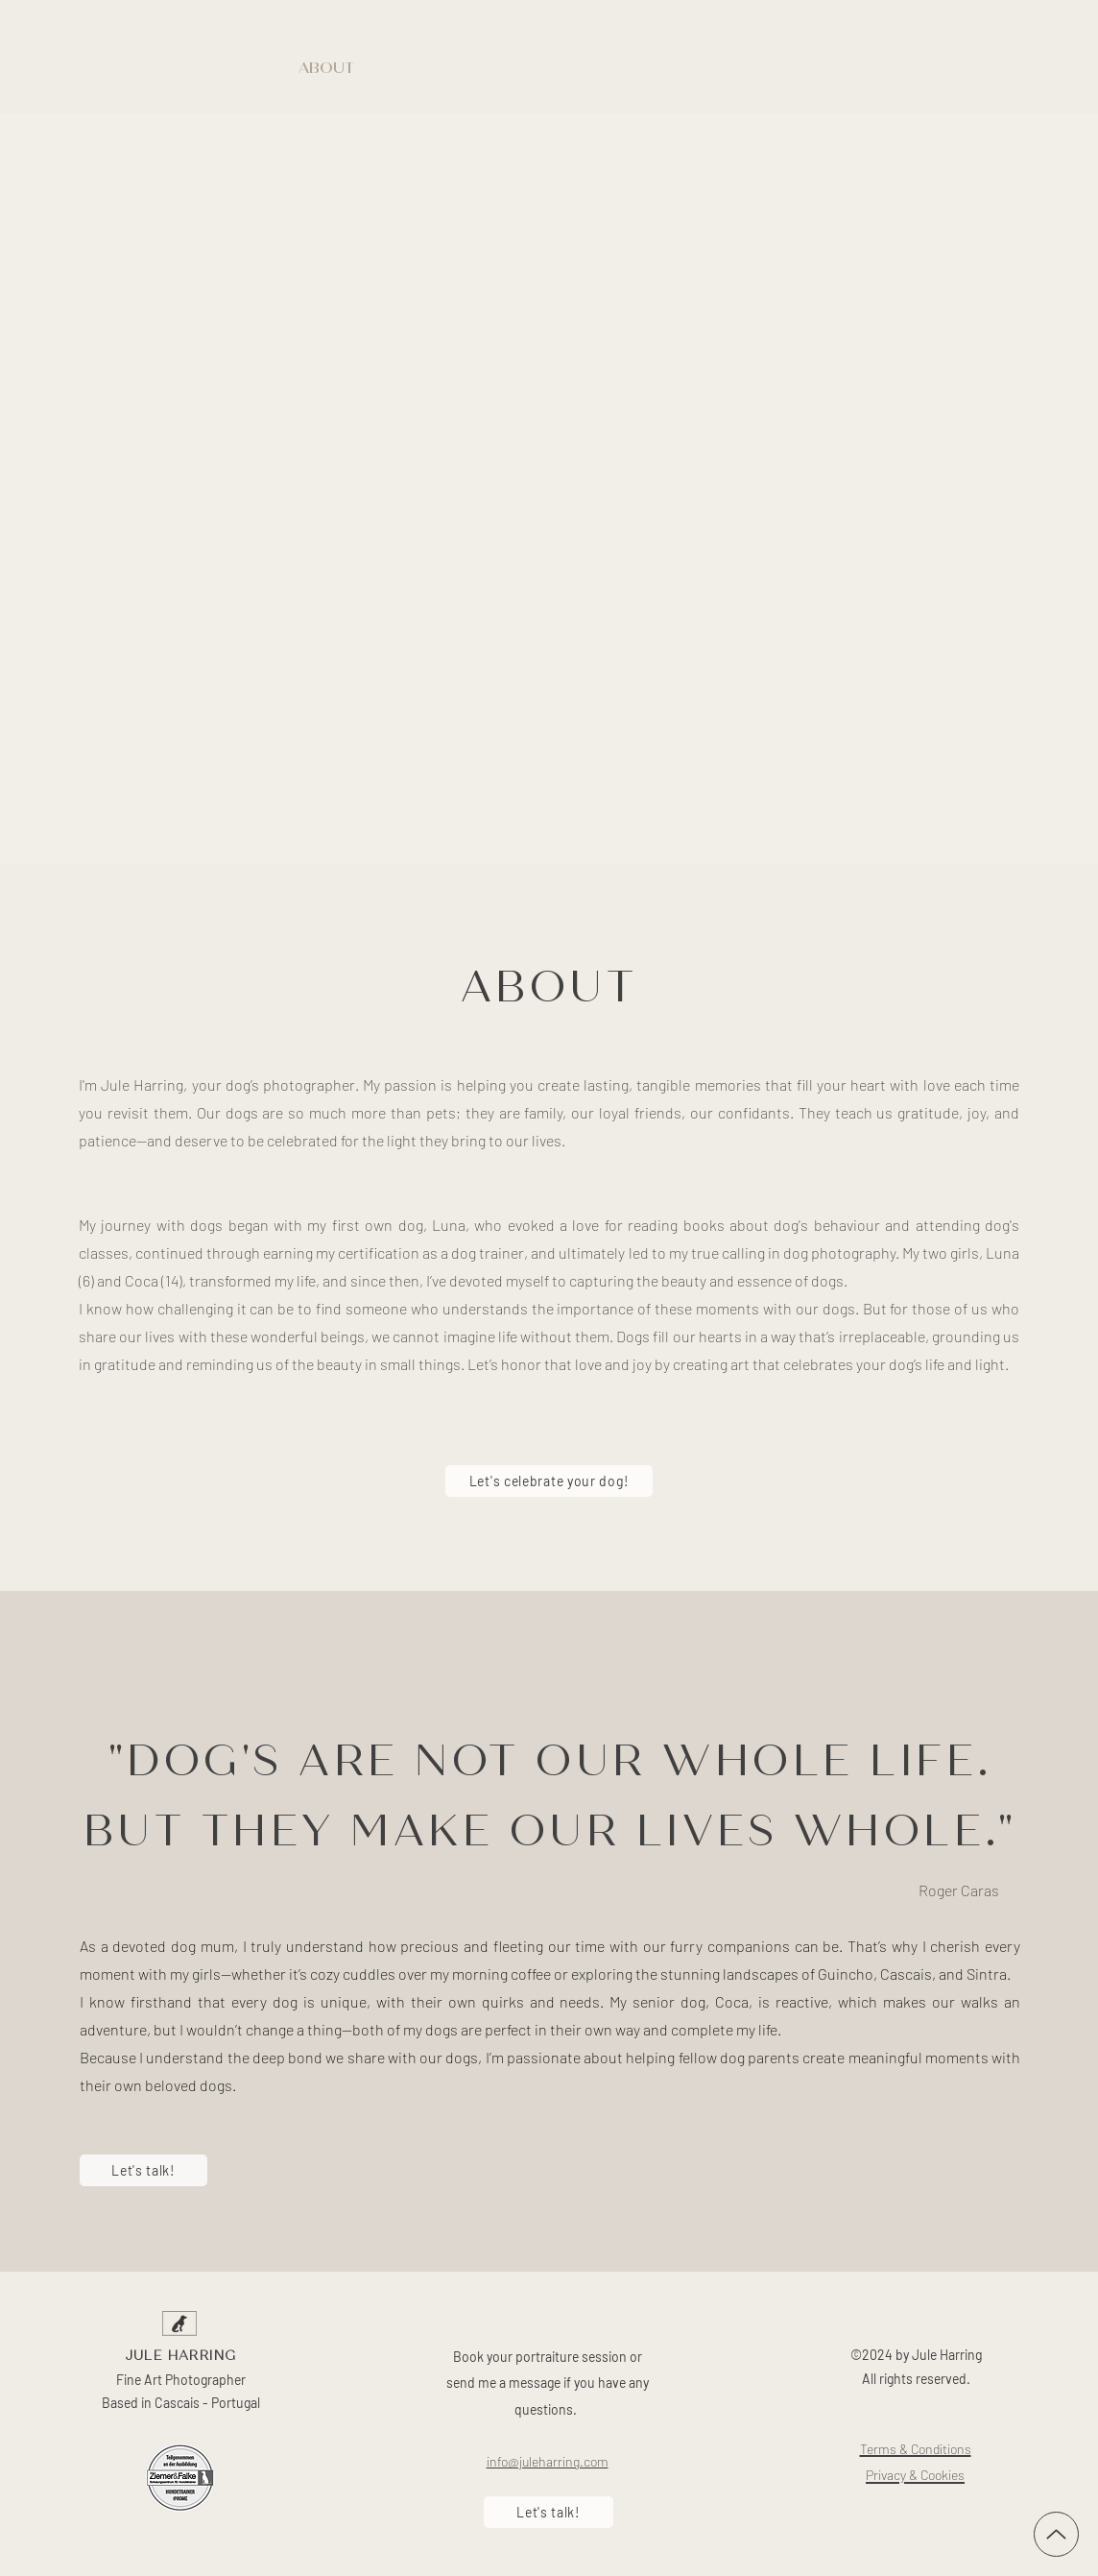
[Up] (1056, 2534)
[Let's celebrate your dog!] (549, 1481)
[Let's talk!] (143, 2170)
